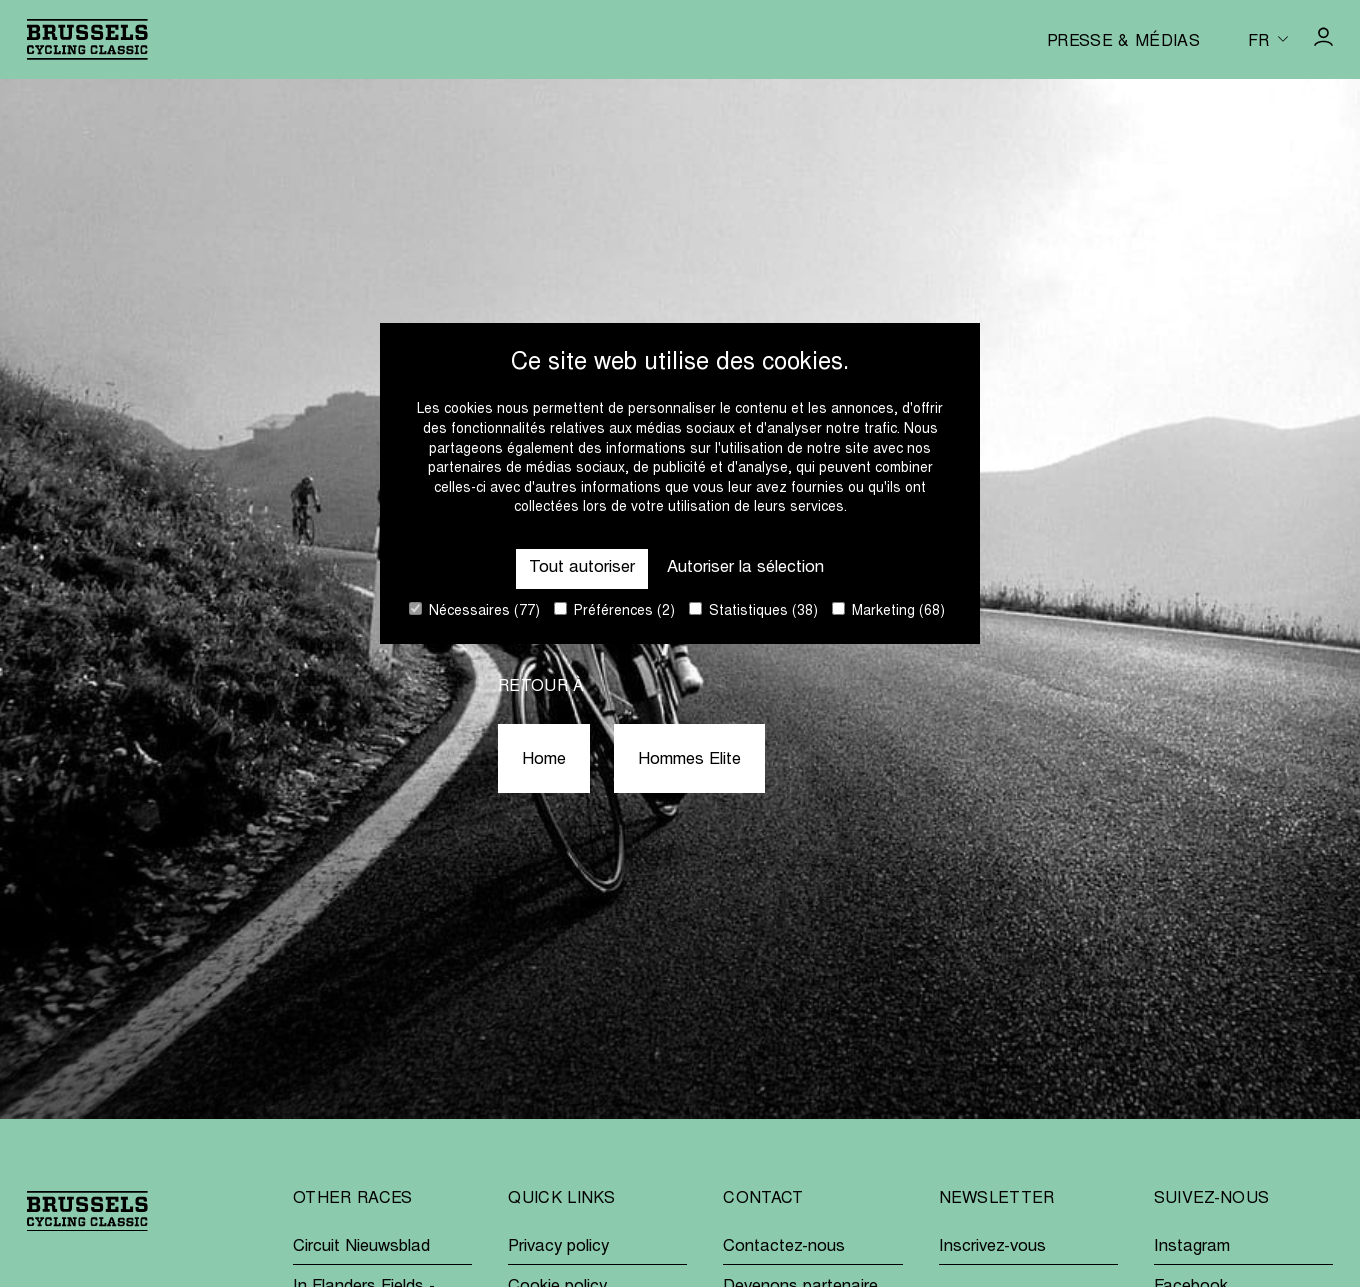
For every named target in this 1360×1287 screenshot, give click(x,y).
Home (544, 760)
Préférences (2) (614, 610)
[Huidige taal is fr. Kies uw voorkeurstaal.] (1268, 39)
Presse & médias (1123, 42)
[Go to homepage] (87, 39)
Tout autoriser (582, 568)
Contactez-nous (784, 1247)
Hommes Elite (689, 760)
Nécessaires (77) (474, 610)
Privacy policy (558, 1247)
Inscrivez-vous (992, 1247)
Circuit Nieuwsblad (361, 1247)
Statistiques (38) (753, 610)
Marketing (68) (888, 610)
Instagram (1192, 1247)
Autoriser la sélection (745, 568)
